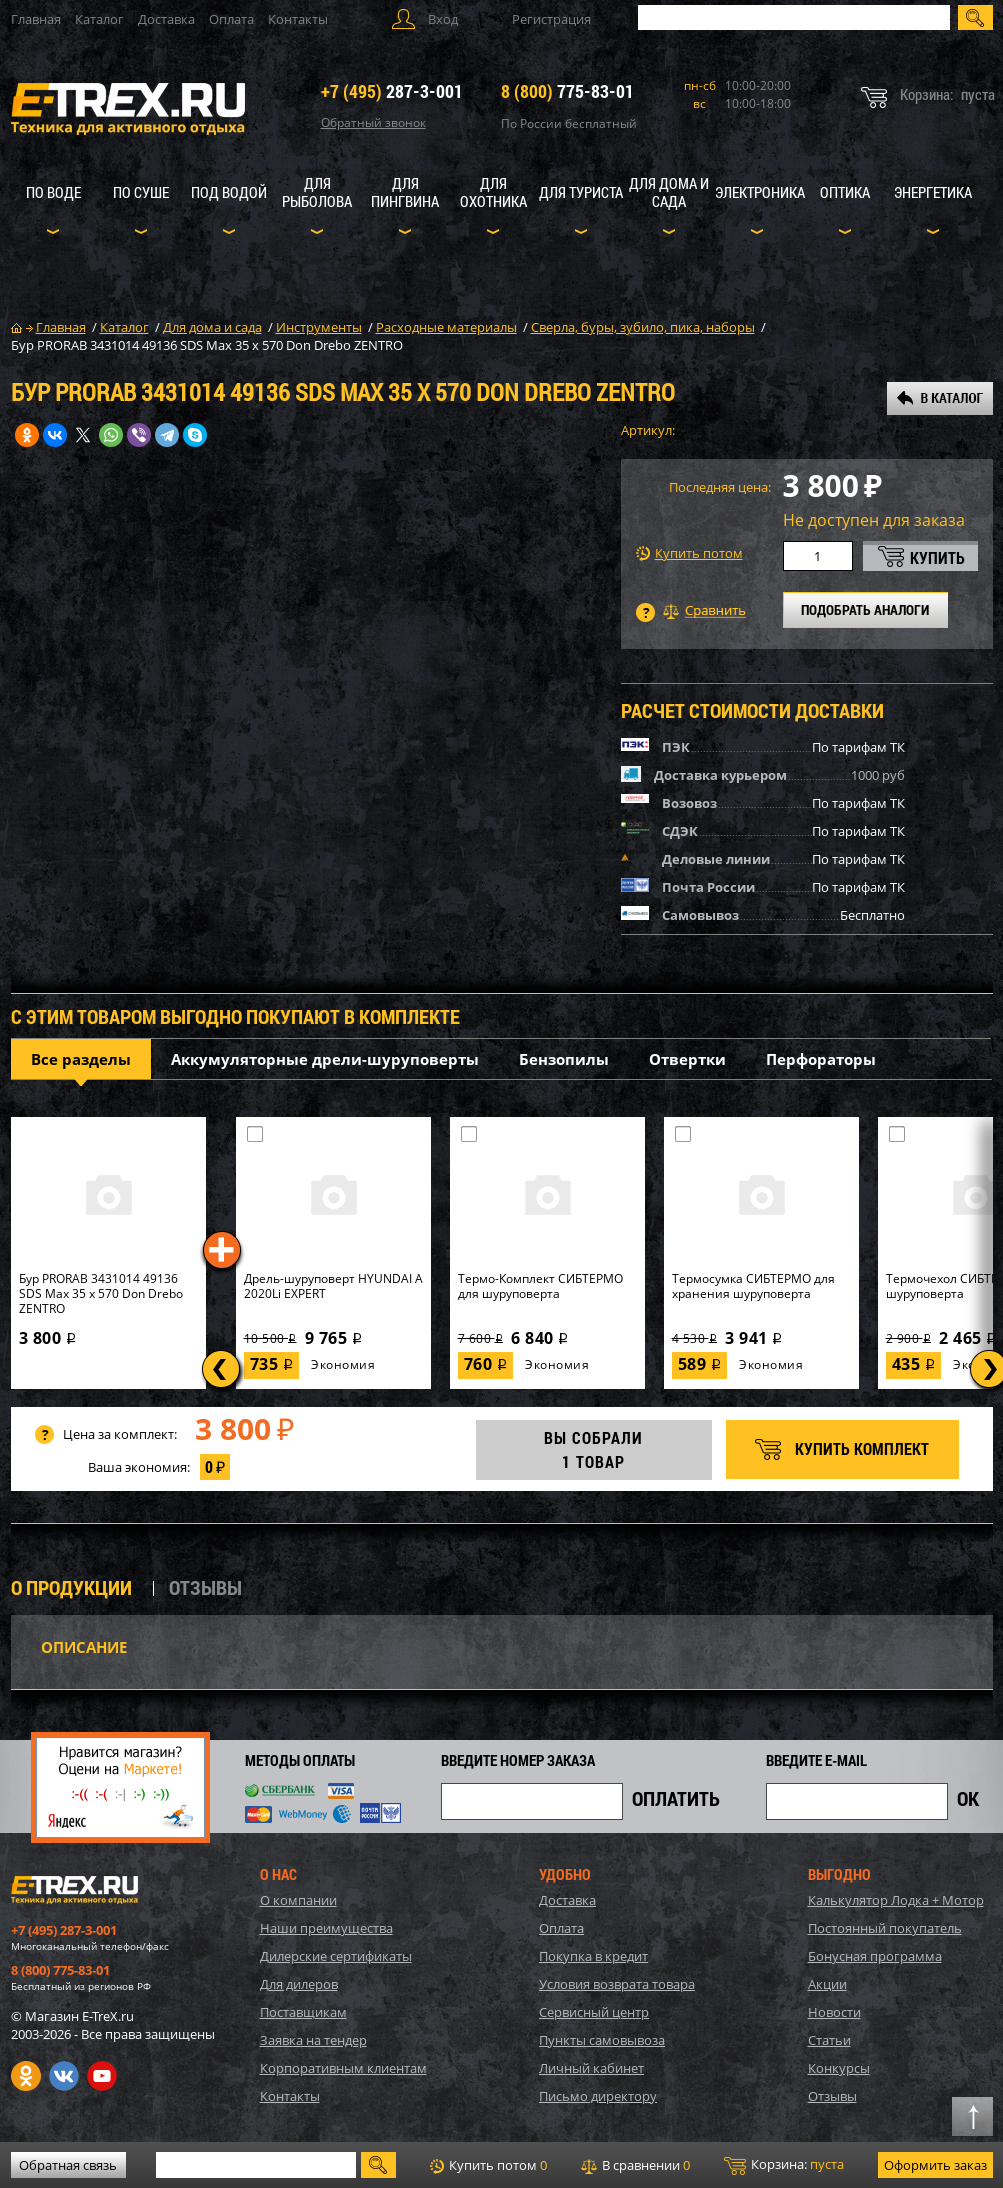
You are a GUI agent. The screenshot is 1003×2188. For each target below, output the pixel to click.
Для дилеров (299, 1984)
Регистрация (551, 19)
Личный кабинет (591, 2068)
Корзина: (784, 2165)
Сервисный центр (594, 2012)
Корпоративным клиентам (343, 2068)
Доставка (166, 19)
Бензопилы (564, 1059)
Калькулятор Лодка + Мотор (896, 1900)
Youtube (102, 2076)
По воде (53, 192)
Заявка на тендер (313, 2040)
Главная (36, 19)
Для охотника (493, 192)
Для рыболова (317, 192)
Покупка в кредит (593, 1956)
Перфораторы (821, 1059)
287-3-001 (392, 91)
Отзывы (832, 2096)
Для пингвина (405, 192)
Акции (827, 1984)
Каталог (99, 19)
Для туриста (581, 192)
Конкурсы (839, 2068)
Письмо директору (598, 2096)
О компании (298, 1900)
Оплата (231, 19)
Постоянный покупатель (885, 1928)
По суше (141, 192)
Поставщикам (303, 2012)
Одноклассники (26, 2076)
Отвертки (687, 1059)
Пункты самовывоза (602, 2040)
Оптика (845, 192)
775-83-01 (567, 91)
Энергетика (933, 192)
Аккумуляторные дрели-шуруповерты (325, 1059)
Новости (834, 2012)
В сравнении (635, 2165)
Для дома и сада (669, 192)
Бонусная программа (875, 1956)
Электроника (760, 192)
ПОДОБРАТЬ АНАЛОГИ (865, 609)
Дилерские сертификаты (336, 1956)
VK (64, 2076)
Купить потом (689, 553)
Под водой (229, 192)
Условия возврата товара (617, 1984)
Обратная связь (68, 2165)
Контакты (298, 19)
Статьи (829, 2040)
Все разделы (81, 1059)
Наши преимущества (326, 1928)
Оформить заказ (935, 2165)
